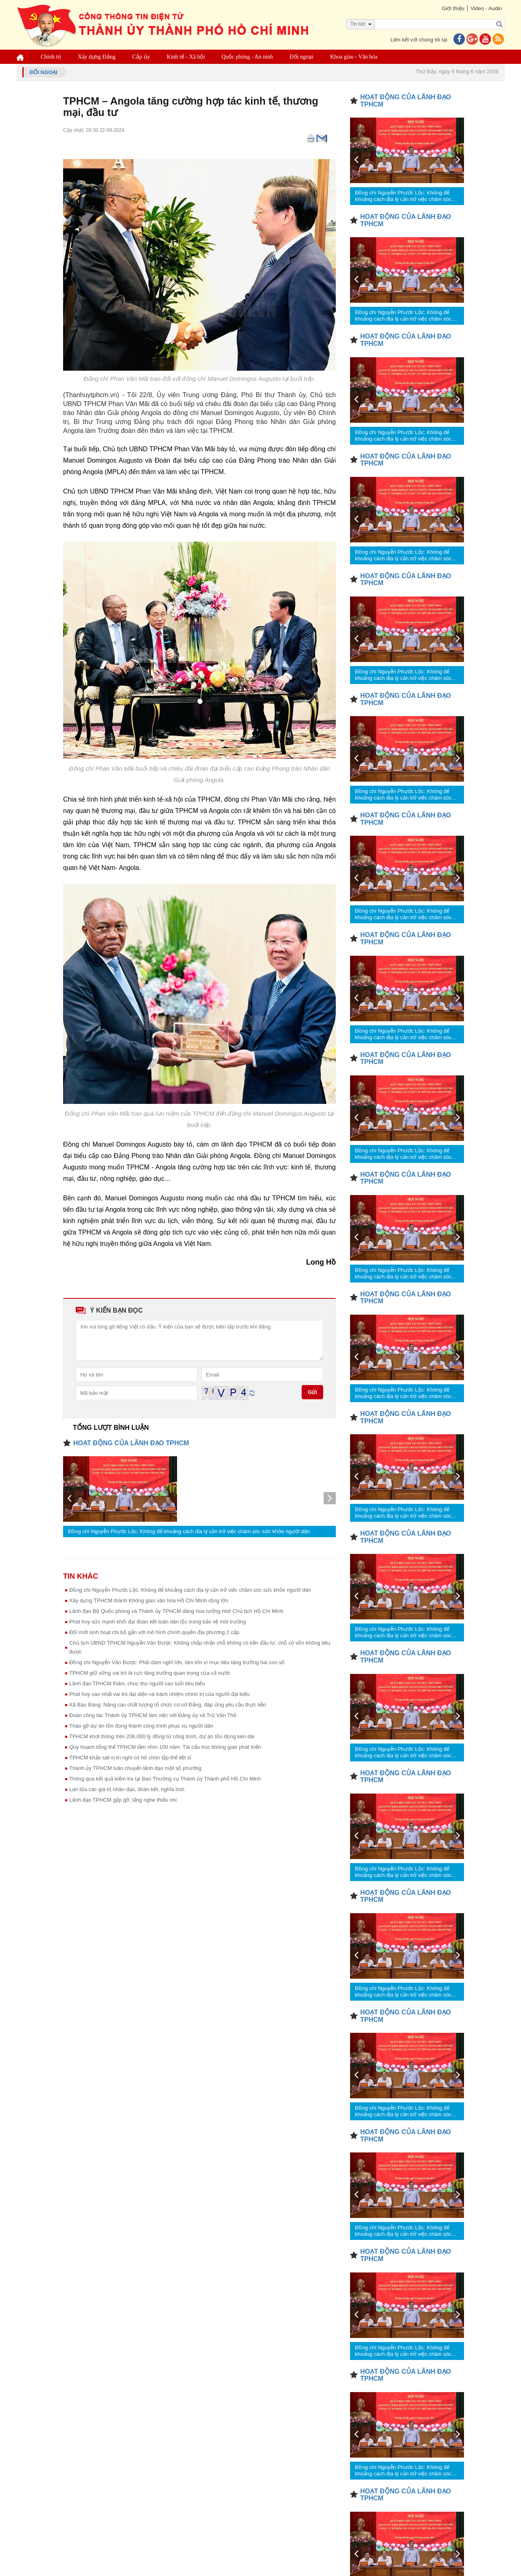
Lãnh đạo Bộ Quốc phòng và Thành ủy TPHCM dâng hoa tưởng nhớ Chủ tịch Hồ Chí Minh (176, 1611)
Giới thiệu (453, 8)
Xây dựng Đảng (96, 57)
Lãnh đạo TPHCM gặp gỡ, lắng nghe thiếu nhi (123, 1800)
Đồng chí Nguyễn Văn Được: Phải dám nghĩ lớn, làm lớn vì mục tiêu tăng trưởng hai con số (177, 1662)
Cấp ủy (141, 57)
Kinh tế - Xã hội (186, 57)
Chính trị (51, 57)
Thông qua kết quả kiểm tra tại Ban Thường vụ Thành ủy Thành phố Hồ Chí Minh (165, 1779)
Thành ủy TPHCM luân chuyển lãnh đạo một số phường (135, 1768)
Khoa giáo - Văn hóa (353, 57)
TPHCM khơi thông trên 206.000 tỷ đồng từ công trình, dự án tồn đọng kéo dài (161, 1736)
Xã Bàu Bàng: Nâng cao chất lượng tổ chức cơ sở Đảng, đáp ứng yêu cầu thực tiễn (167, 1705)
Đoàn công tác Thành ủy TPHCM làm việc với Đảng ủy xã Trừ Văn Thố (152, 1715)
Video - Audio (486, 8)
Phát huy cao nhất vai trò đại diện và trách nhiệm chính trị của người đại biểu (159, 1694)
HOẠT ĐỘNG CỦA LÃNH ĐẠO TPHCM (131, 1443)
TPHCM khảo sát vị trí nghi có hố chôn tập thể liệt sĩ (130, 1757)
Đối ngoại (301, 57)
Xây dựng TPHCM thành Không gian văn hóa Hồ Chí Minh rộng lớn (148, 1600)
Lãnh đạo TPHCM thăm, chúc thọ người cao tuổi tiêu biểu (137, 1683)
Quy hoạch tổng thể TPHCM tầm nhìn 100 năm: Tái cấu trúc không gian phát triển (165, 1747)
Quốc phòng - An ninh (247, 57)
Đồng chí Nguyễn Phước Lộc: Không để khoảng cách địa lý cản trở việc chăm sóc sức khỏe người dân (189, 1531)
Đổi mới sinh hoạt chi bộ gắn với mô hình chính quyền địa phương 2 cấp (154, 1632)
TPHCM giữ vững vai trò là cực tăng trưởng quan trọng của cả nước (149, 1673)
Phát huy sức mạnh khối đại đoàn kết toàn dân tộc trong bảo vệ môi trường (157, 1622)
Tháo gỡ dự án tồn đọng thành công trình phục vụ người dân (141, 1726)
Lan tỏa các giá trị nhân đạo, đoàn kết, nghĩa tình (126, 1789)
